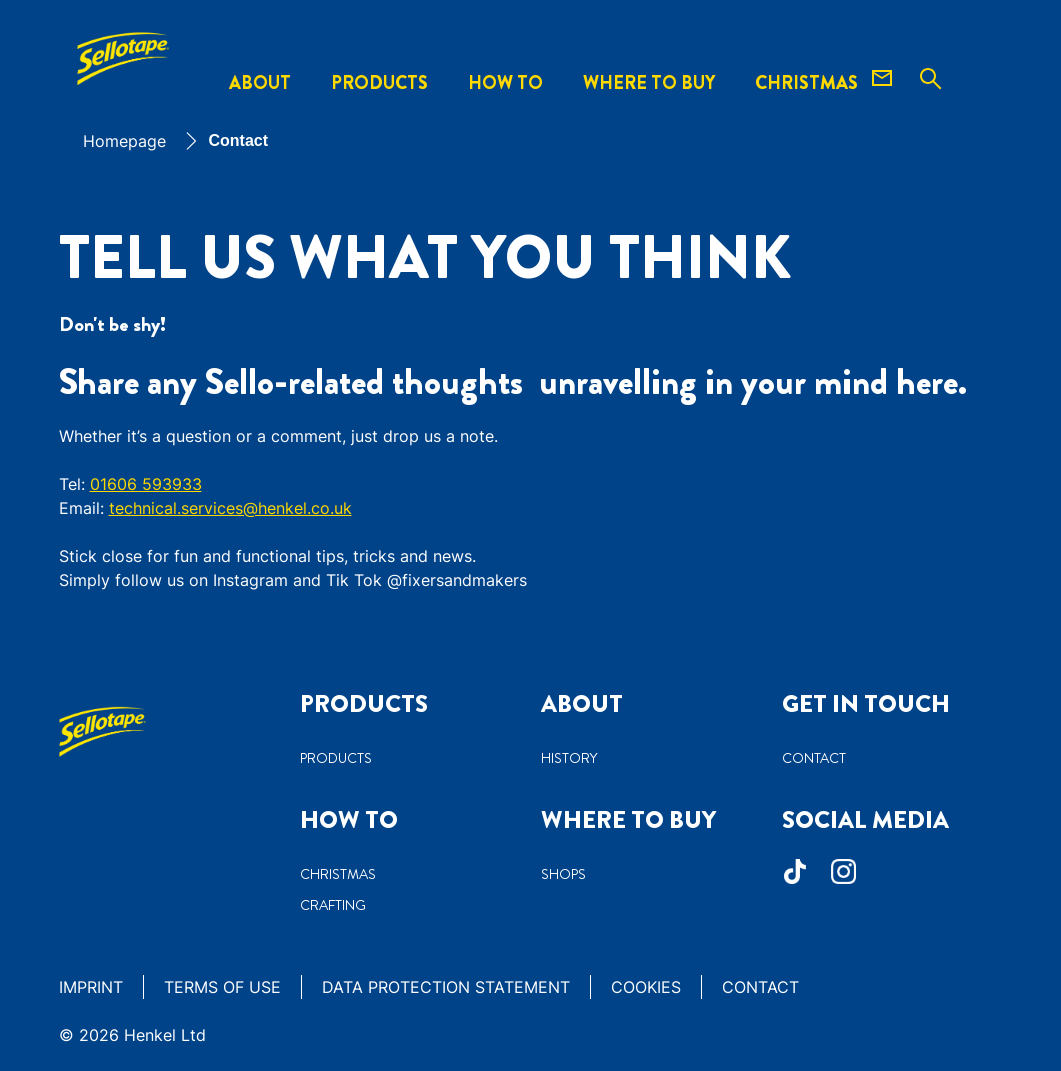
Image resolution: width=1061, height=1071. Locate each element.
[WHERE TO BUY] (649, 83)
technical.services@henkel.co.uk (230, 508)
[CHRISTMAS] (806, 83)
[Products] (379, 83)
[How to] (505, 83)
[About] (260, 83)
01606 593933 (146, 484)
